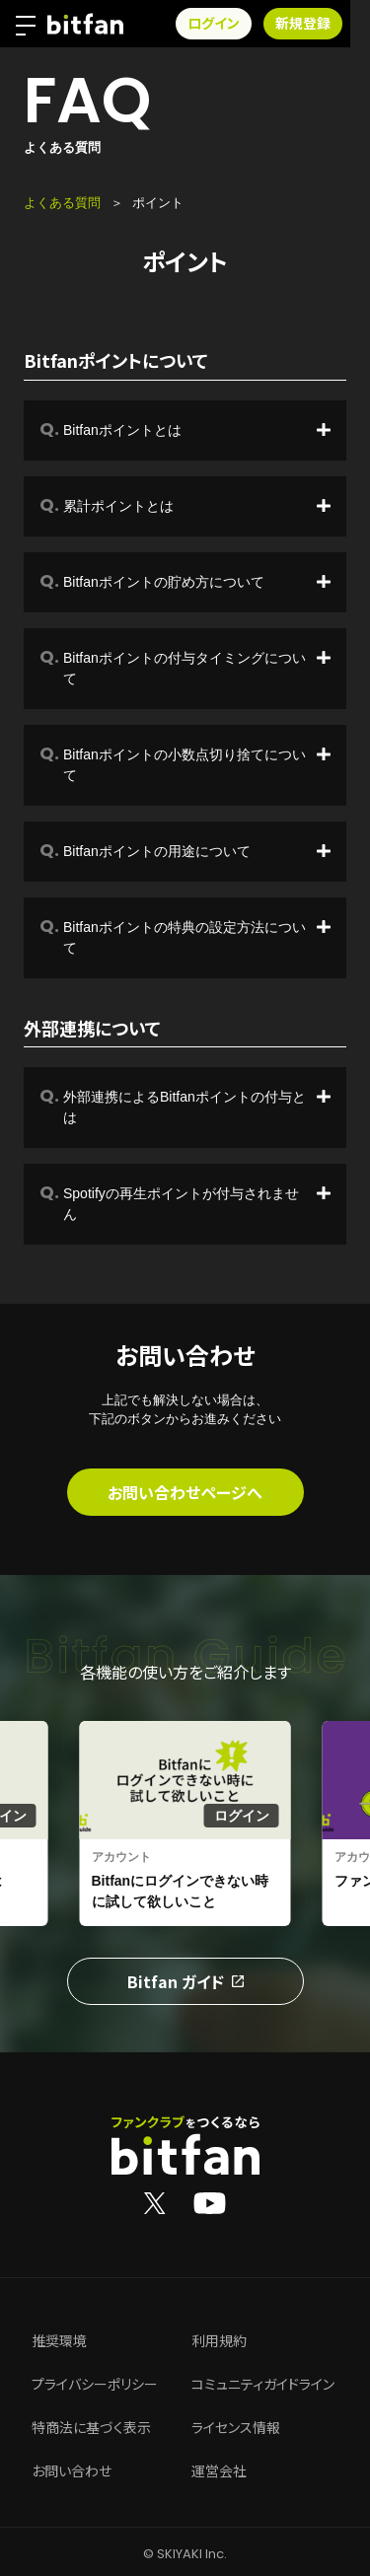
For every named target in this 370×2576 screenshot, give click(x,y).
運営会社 (219, 2471)
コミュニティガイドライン (262, 2385)
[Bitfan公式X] (155, 2202)
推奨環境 (59, 2341)
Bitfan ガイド (185, 1981)
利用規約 (219, 2341)
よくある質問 (62, 202)
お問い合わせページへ (185, 1492)
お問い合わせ (71, 2471)
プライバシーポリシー (95, 2385)
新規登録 (322, 24)
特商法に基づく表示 (91, 2428)
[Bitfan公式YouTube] (209, 2202)
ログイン (233, 24)
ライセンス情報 (235, 2428)
